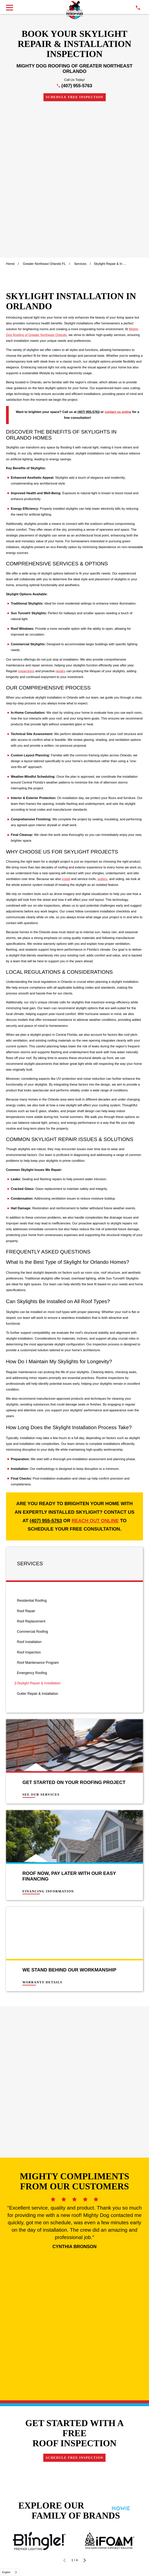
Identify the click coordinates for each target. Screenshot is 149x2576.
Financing (19, 2240)
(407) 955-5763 (76, 85)
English (6, 2572)
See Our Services (41, 1645)
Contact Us (53, 2240)
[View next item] (84, 2125)
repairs (61, 522)
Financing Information (48, 1742)
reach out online (95, 1371)
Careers (131, 2240)
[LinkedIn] (84, 2262)
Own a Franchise (93, 2240)
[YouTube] (93, 2262)
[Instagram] (74, 2262)
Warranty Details (42, 1833)
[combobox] (9, 2572)
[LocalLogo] (74, 9)
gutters (102, 730)
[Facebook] (65, 2262)
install (66, 730)
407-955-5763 (74, 2197)
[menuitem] (74, 1452)
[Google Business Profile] (56, 2262)
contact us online (118, 263)
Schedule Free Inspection (74, 97)
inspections (26, 522)
